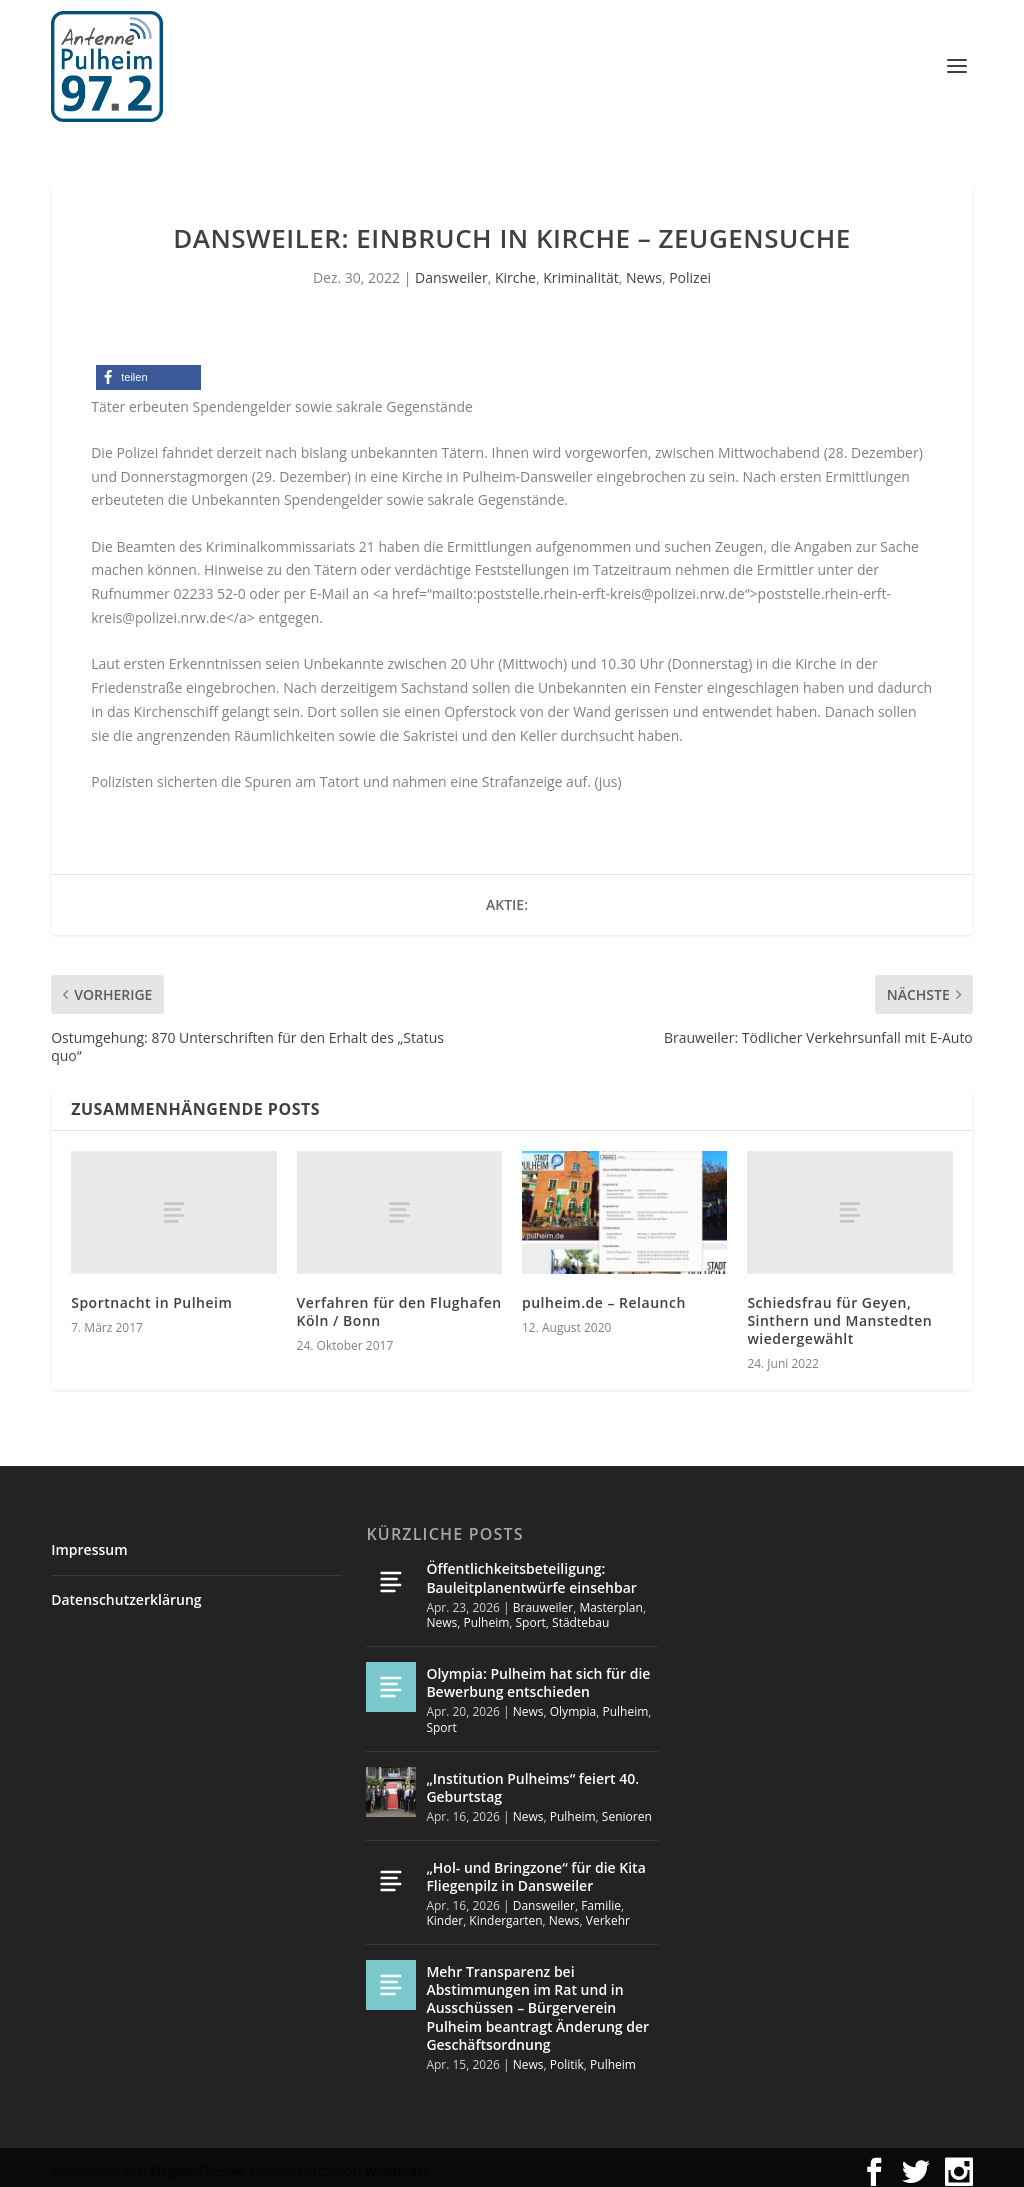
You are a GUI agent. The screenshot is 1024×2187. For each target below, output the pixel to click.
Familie (601, 1896)
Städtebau (580, 1613)
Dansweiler (451, 268)
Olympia (573, 1702)
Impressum (89, 1540)
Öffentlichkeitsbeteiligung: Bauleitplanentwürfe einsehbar (531, 1568)
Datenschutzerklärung (126, 1590)
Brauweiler (543, 1598)
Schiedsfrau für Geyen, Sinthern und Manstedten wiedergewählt (839, 1311)
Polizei (690, 268)
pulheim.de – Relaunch (604, 1293)
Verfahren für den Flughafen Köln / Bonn (399, 1302)
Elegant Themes (197, 2162)
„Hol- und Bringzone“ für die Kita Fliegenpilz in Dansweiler (535, 1866)
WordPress (397, 2162)
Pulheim (486, 1613)
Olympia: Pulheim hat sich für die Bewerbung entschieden (538, 1673)
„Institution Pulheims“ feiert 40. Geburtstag (532, 1778)
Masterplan (611, 1598)
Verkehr (608, 1911)
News (644, 268)
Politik (567, 2055)
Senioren (627, 1807)
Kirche (515, 268)
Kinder (444, 1911)
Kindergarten (505, 1911)
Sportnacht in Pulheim (151, 1293)
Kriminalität (581, 268)
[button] (148, 368)
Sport (531, 1613)
